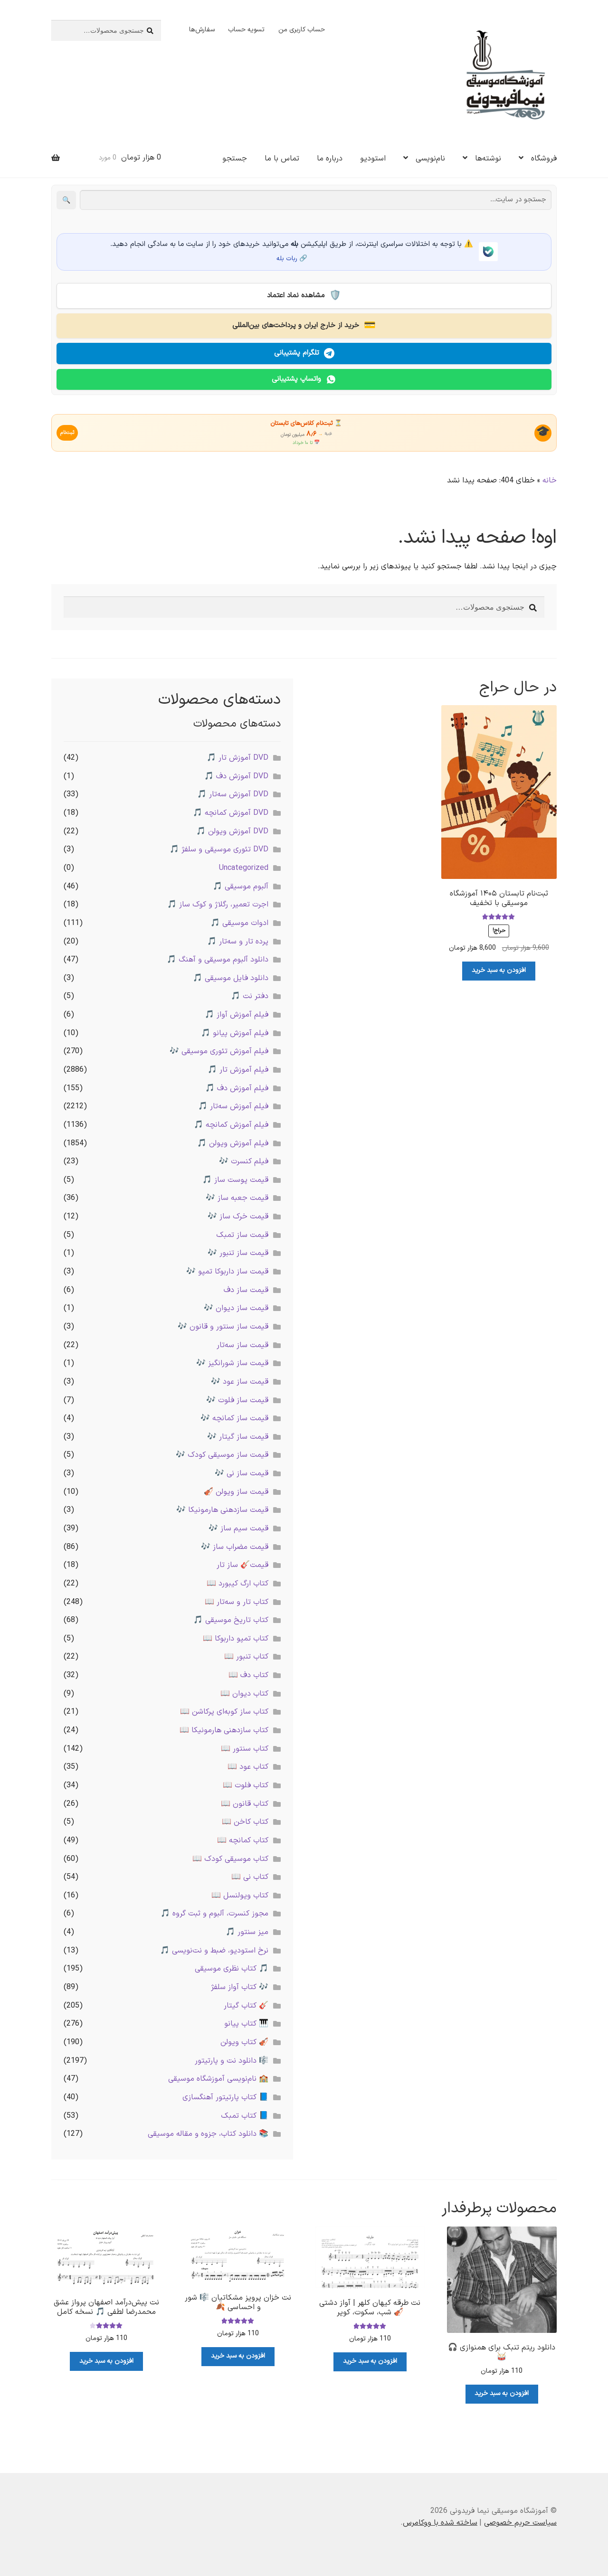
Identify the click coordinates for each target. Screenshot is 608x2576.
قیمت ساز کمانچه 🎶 (234, 1416)
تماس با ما (282, 158)
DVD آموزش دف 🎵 (236, 774)
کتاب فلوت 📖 (245, 1783)
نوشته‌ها (488, 158)
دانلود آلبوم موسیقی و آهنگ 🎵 (217, 957)
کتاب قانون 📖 (244, 1802)
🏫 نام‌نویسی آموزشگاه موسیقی (218, 2077)
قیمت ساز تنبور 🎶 (238, 1251)
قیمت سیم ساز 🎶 (238, 1526)
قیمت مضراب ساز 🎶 (234, 1545)
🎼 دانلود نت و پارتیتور (231, 2059)
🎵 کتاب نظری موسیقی (231, 1966)
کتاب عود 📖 (248, 1765)
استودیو (373, 158)
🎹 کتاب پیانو (246, 2022)
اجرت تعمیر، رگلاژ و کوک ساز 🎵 (217, 902)
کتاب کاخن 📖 (245, 1820)
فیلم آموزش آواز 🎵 (236, 1013)
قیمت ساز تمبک (242, 1233)
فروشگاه (544, 158)
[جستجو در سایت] (315, 200)
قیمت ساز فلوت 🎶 (237, 1398)
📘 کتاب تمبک (244, 2114)
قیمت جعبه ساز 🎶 (237, 1196)
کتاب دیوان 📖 (244, 1692)
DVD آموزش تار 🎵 (237, 756)
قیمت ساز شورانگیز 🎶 (232, 1361)
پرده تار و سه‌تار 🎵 (237, 939)
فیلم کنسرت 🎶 (243, 1159)
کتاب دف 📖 (248, 1673)
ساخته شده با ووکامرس (440, 2521)
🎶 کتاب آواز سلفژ (239, 1985)
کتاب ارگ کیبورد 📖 (237, 1581)
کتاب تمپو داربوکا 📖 (235, 1636)
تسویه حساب (246, 30)
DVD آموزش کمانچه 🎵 (230, 811)
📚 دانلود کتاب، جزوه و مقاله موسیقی (208, 2132)
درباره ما (329, 158)
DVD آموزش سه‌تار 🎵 (232, 792)
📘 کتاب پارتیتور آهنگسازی (225, 2095)
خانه (549, 478)
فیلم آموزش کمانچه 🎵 (231, 1123)
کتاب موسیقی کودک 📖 (230, 1857)
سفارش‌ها (202, 30)
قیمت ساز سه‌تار (242, 1343)
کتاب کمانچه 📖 (242, 1838)
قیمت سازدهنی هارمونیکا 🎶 (222, 1508)
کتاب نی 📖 (249, 1875)
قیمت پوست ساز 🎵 (235, 1178)
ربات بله (286, 259)
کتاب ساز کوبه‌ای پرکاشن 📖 (224, 1710)
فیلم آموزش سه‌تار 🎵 (233, 1104)
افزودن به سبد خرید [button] (499, 969)
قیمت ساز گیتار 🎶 (237, 1435)
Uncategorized (243, 866)
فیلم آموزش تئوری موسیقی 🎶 (219, 1049)
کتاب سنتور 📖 (244, 1747)
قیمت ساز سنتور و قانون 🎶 (223, 1324)
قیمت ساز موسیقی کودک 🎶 (222, 1453)
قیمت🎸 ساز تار (242, 1563)
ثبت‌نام (71, 432)
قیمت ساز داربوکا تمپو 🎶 (227, 1269)
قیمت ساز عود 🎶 (239, 1380)
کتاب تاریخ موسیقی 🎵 (230, 1618)
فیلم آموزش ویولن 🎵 (232, 1141)
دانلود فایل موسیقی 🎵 (230, 976)
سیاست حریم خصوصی (520, 2521)
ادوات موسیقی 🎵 (239, 921)
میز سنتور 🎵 (247, 1930)
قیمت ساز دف (246, 1288)
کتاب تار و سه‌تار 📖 (236, 1600)
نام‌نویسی (430, 158)
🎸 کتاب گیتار (246, 2004)
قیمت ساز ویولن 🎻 (236, 1490)
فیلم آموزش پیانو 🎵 (234, 1031)
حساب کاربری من (301, 30)
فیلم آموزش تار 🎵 (238, 1068)
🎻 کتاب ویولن (244, 2040)
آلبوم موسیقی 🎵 (240, 884)
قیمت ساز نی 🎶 (241, 1471)
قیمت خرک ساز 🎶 (238, 1214)
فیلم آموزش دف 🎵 (236, 1086)
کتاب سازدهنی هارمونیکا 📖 (224, 1728)
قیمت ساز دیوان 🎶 (236, 1306)
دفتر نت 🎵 (249, 994)
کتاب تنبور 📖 (246, 1655)
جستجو (234, 158)
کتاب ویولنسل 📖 (239, 1893)
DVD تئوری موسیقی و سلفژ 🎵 (219, 847)
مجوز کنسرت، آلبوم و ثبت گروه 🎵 (214, 1912)
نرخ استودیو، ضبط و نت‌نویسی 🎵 (214, 1948)
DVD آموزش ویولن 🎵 (232, 829)
